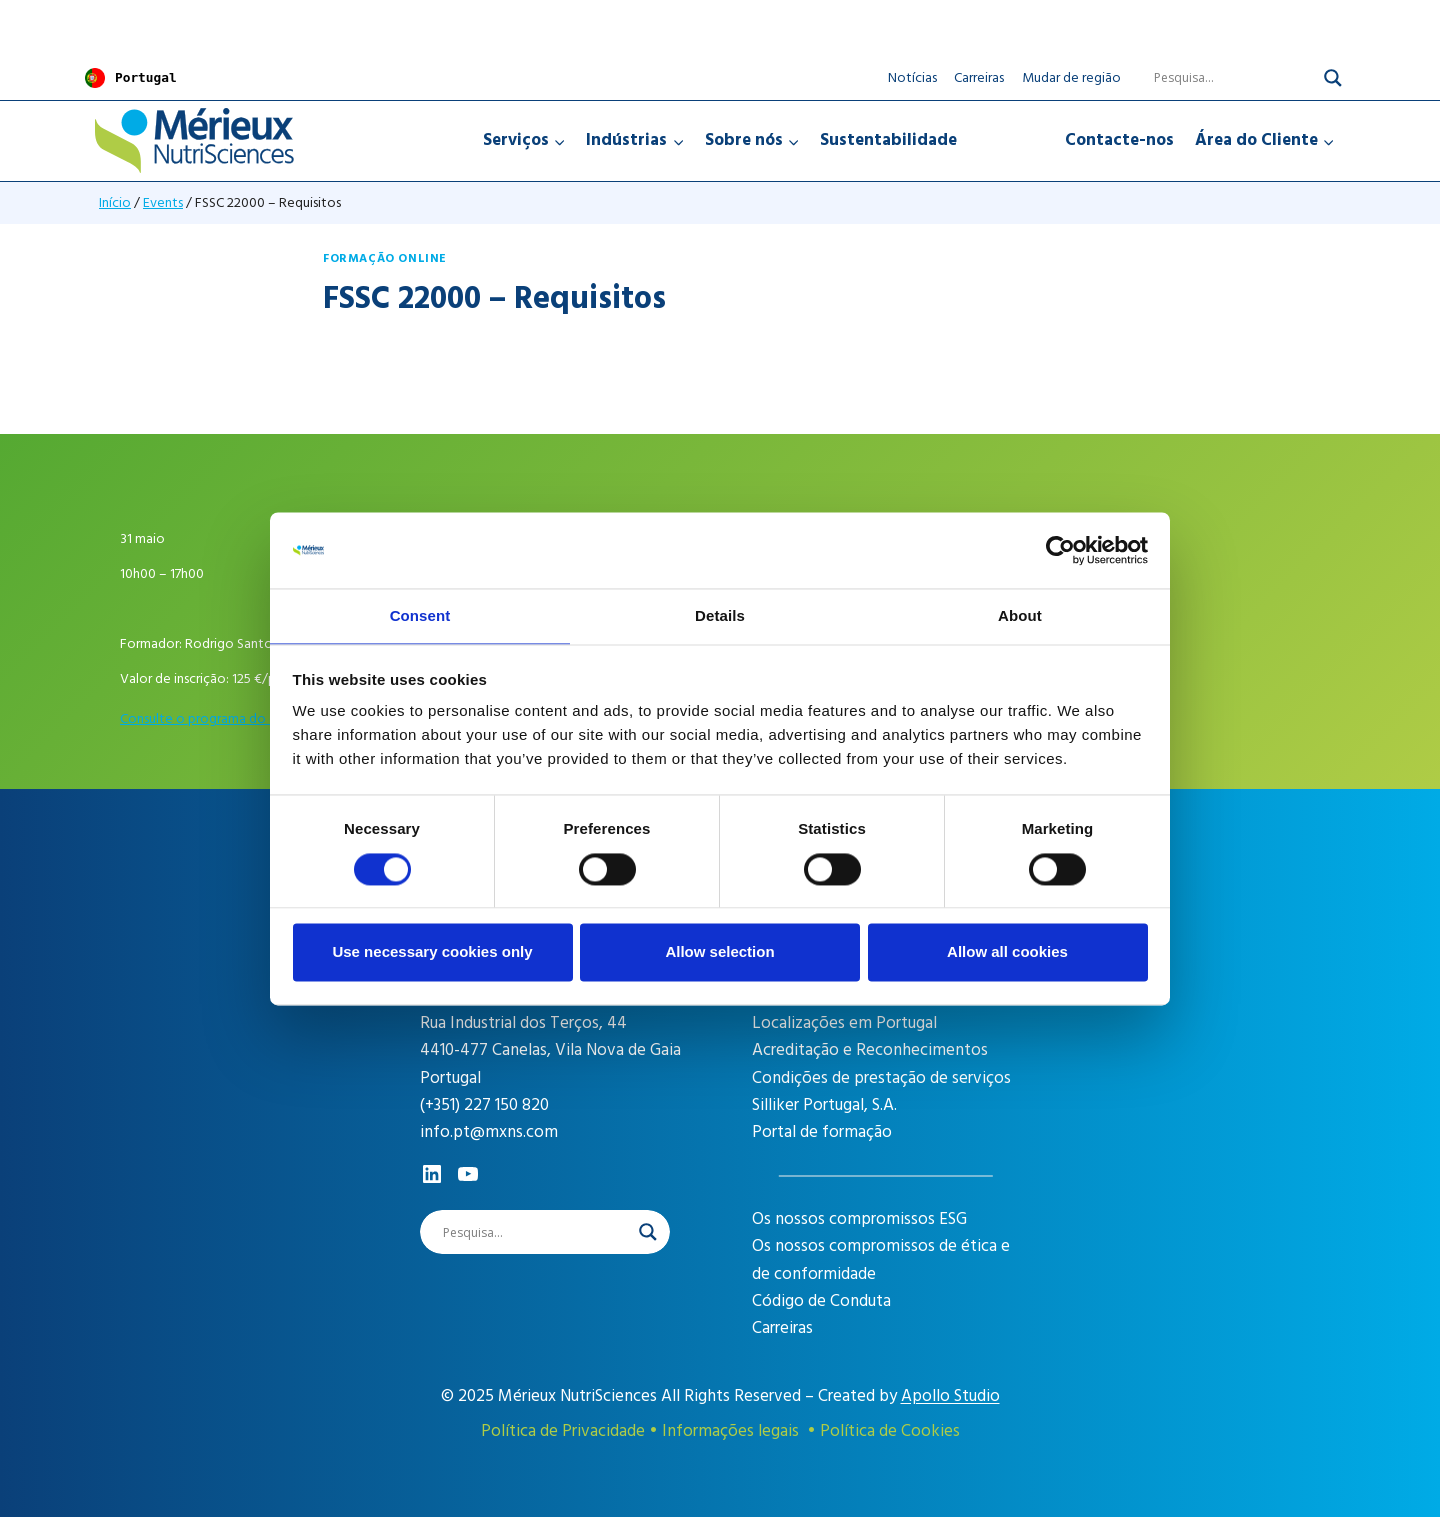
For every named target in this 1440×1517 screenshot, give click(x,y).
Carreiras (979, 76)
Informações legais (730, 1431)
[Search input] (1221, 77)
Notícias (912, 76)
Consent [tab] (420, 615)
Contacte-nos (1119, 139)
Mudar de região (1071, 77)
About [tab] (1020, 615)
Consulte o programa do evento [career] (217, 717)
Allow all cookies (1007, 953)
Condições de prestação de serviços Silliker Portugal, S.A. (881, 1090)
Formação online (385, 257)
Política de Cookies (890, 1431)
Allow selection (719, 953)
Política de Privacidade (563, 1431)
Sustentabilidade (888, 139)
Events (163, 201)
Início (115, 201)
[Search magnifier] (1333, 77)
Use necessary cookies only (432, 953)
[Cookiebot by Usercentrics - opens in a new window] (1060, 549)
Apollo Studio (950, 1396)
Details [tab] (720, 615)
